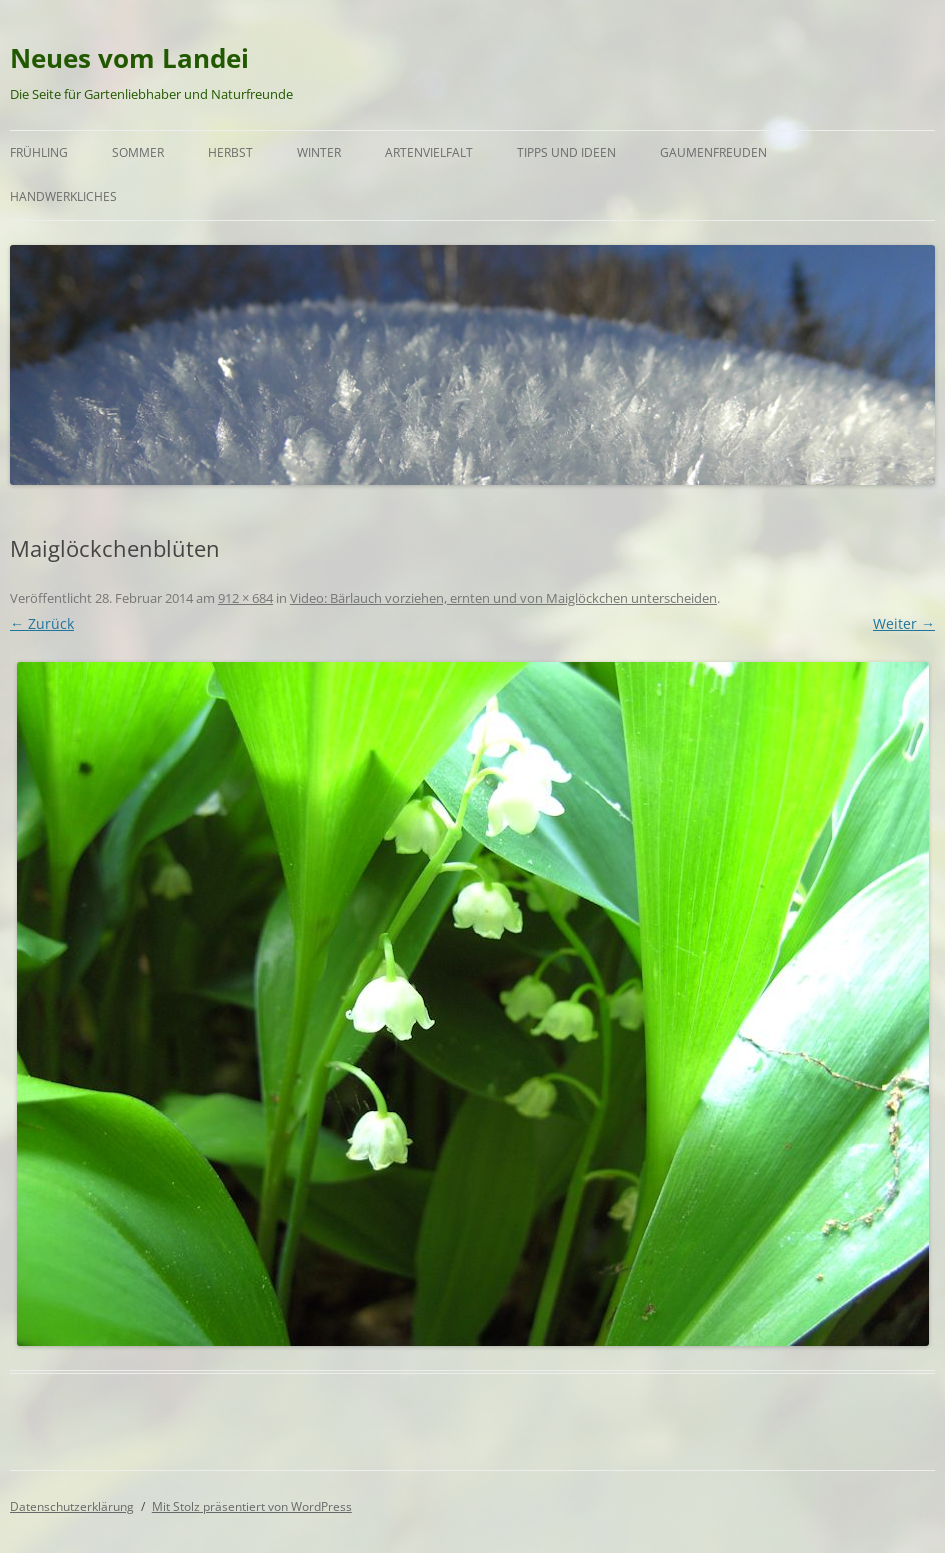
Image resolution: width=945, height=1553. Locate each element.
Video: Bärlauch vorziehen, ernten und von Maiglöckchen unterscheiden (503, 598)
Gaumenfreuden (713, 152)
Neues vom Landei (129, 58)
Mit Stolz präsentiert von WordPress (252, 1506)
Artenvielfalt (429, 152)
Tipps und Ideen (566, 152)
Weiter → (904, 623)
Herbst (230, 152)
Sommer (138, 152)
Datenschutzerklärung (72, 1506)
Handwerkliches (63, 196)
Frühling (39, 152)
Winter (319, 152)
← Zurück (42, 623)
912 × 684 (245, 598)
